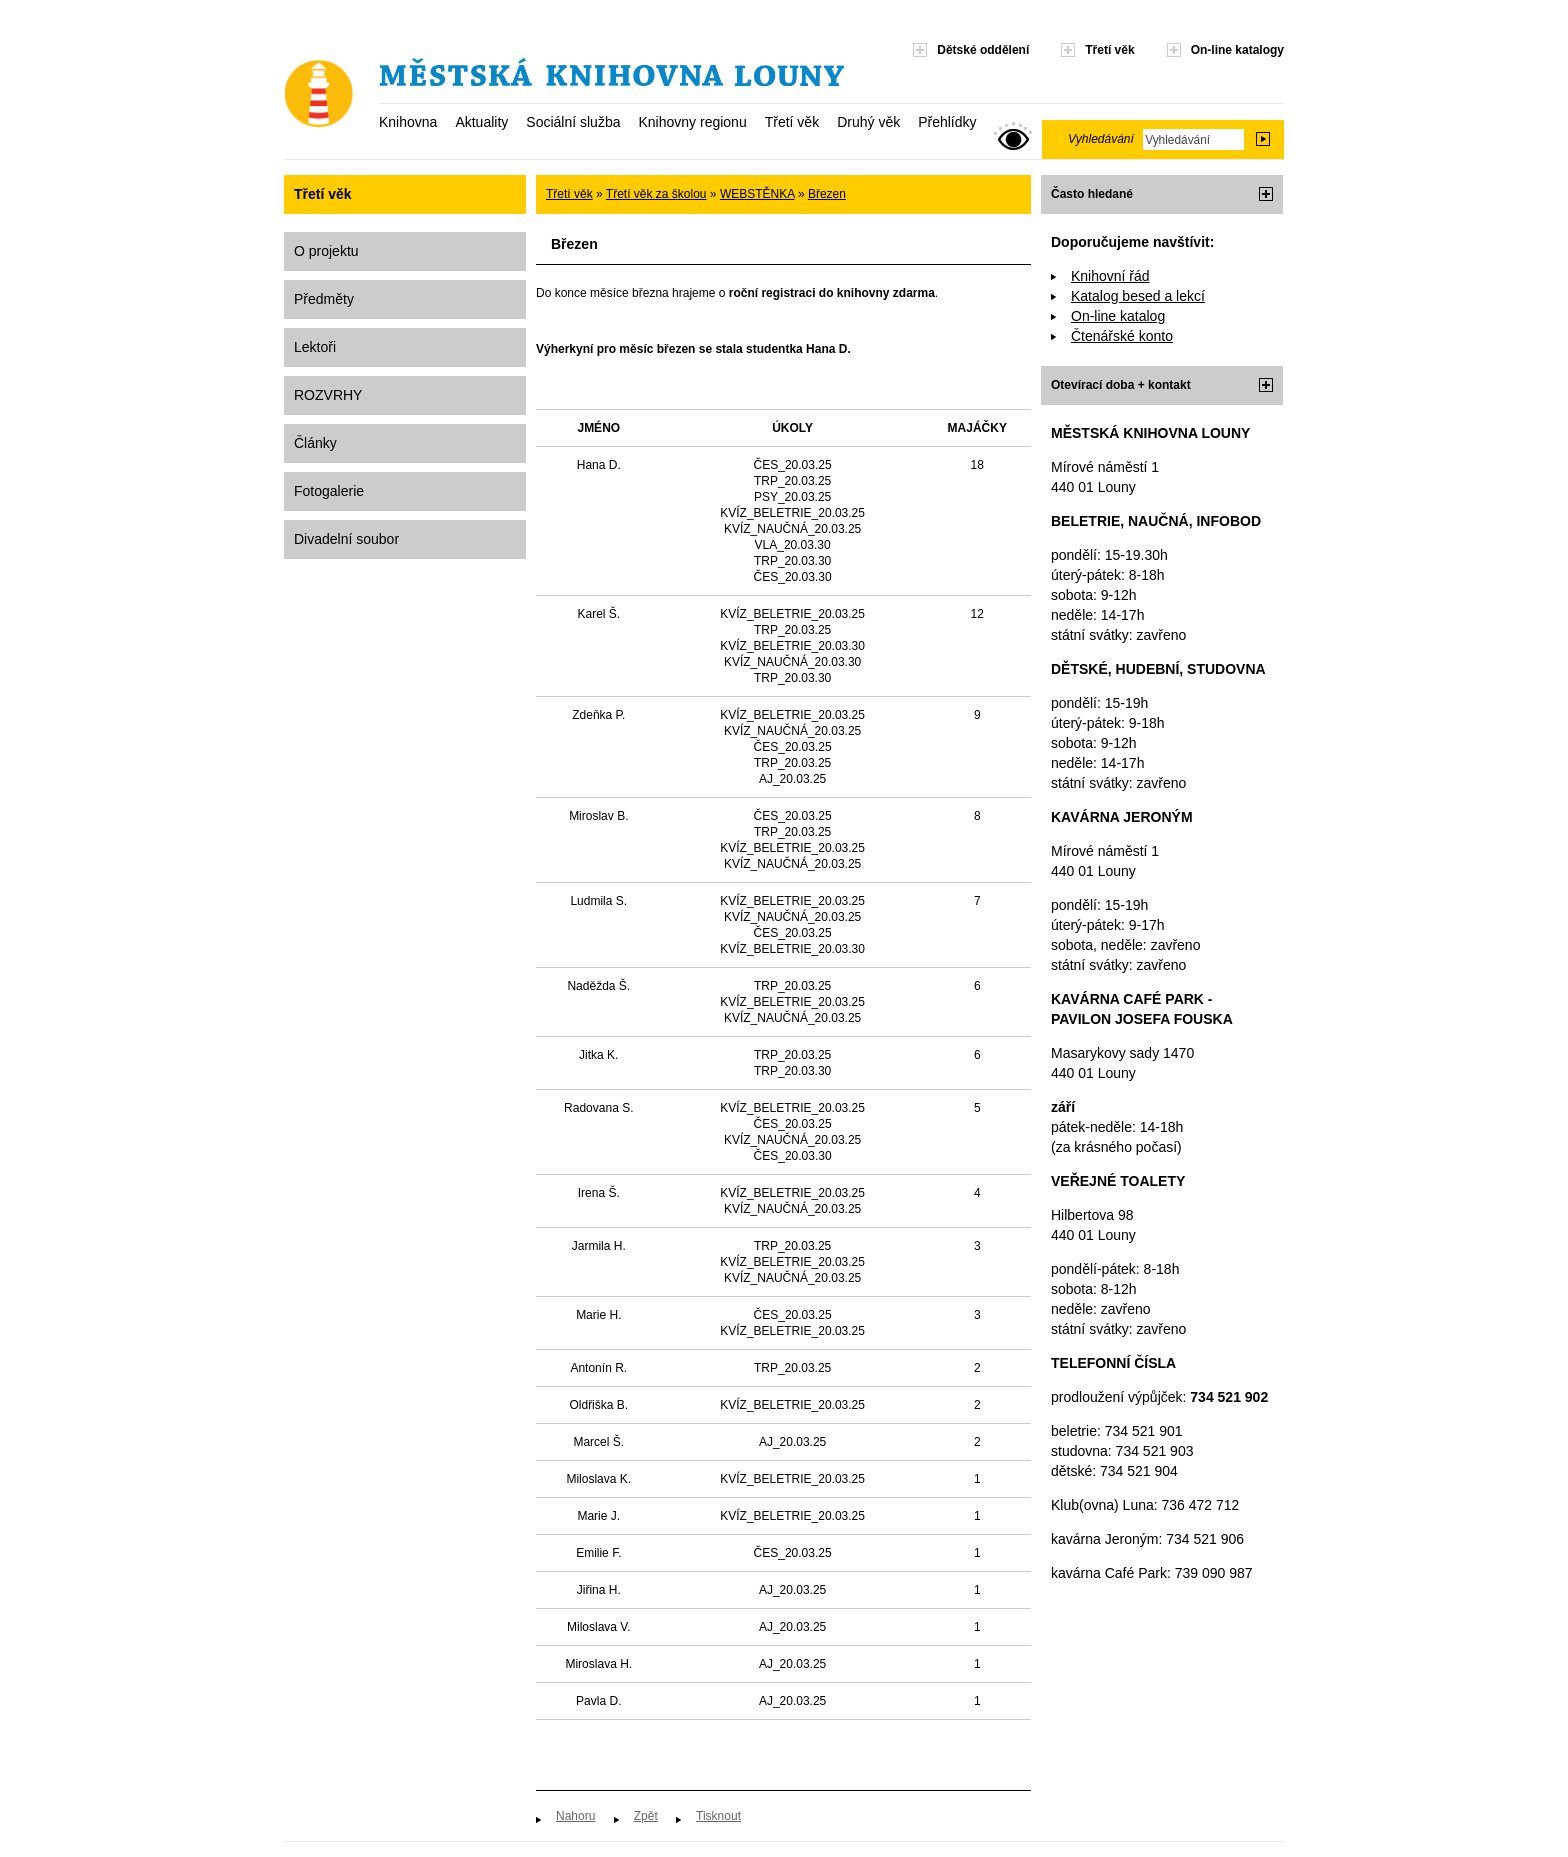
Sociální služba (573, 122)
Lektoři (315, 347)
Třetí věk (792, 122)
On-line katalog (1118, 316)
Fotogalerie (329, 491)
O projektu (326, 251)
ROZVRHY (328, 395)
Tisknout (718, 1816)
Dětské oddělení (983, 50)
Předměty (324, 299)
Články (315, 443)
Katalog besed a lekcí (1138, 296)
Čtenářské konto (1122, 336)
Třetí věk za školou (656, 194)
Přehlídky (947, 122)
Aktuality (481, 122)
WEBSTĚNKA (757, 194)
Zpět (646, 1816)
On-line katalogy (1237, 50)
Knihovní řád (1110, 276)
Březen (827, 194)
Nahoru (575, 1816)
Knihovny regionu (692, 122)
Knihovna (408, 122)
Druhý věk (868, 122)
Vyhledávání (1101, 139)
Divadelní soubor (346, 539)
